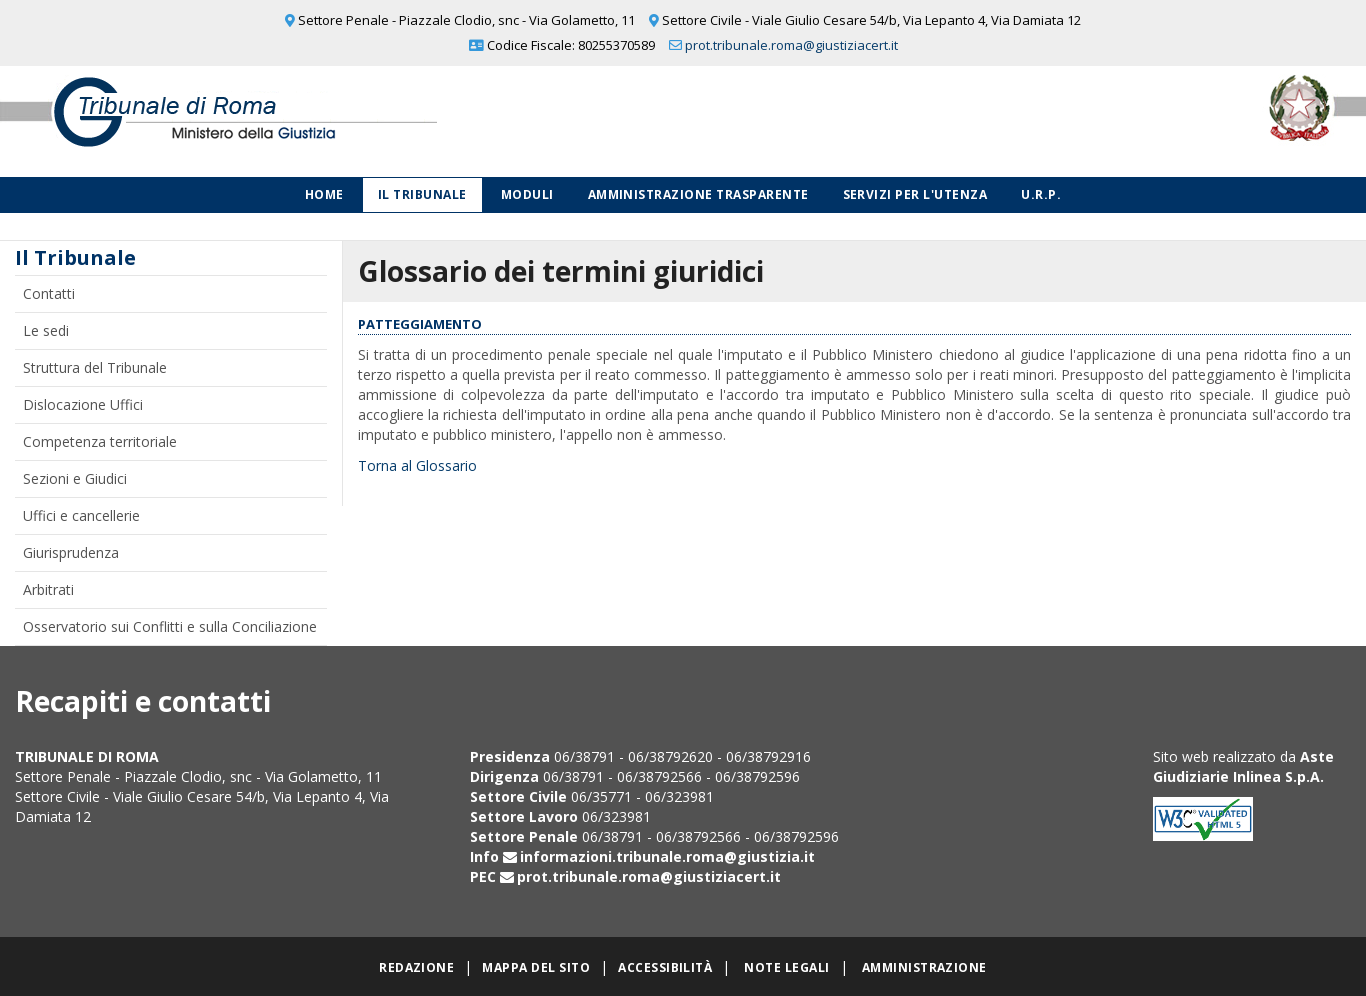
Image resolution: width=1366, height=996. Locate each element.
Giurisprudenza (71, 552)
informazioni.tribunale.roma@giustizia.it (667, 856)
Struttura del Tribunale (95, 367)
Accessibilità (665, 967)
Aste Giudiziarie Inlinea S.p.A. (1243, 766)
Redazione (416, 967)
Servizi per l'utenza (915, 194)
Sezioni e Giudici (75, 478)
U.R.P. (1041, 194)
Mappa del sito (536, 967)
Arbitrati (48, 589)
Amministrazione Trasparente (698, 194)
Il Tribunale (422, 194)
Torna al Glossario (417, 465)
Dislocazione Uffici (83, 404)
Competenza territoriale (100, 441)
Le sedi (46, 330)
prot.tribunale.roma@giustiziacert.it (791, 45)
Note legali (786, 967)
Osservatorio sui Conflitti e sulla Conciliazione (170, 626)
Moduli (527, 194)
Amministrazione (924, 967)
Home (324, 194)
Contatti (49, 293)
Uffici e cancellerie (81, 515)
